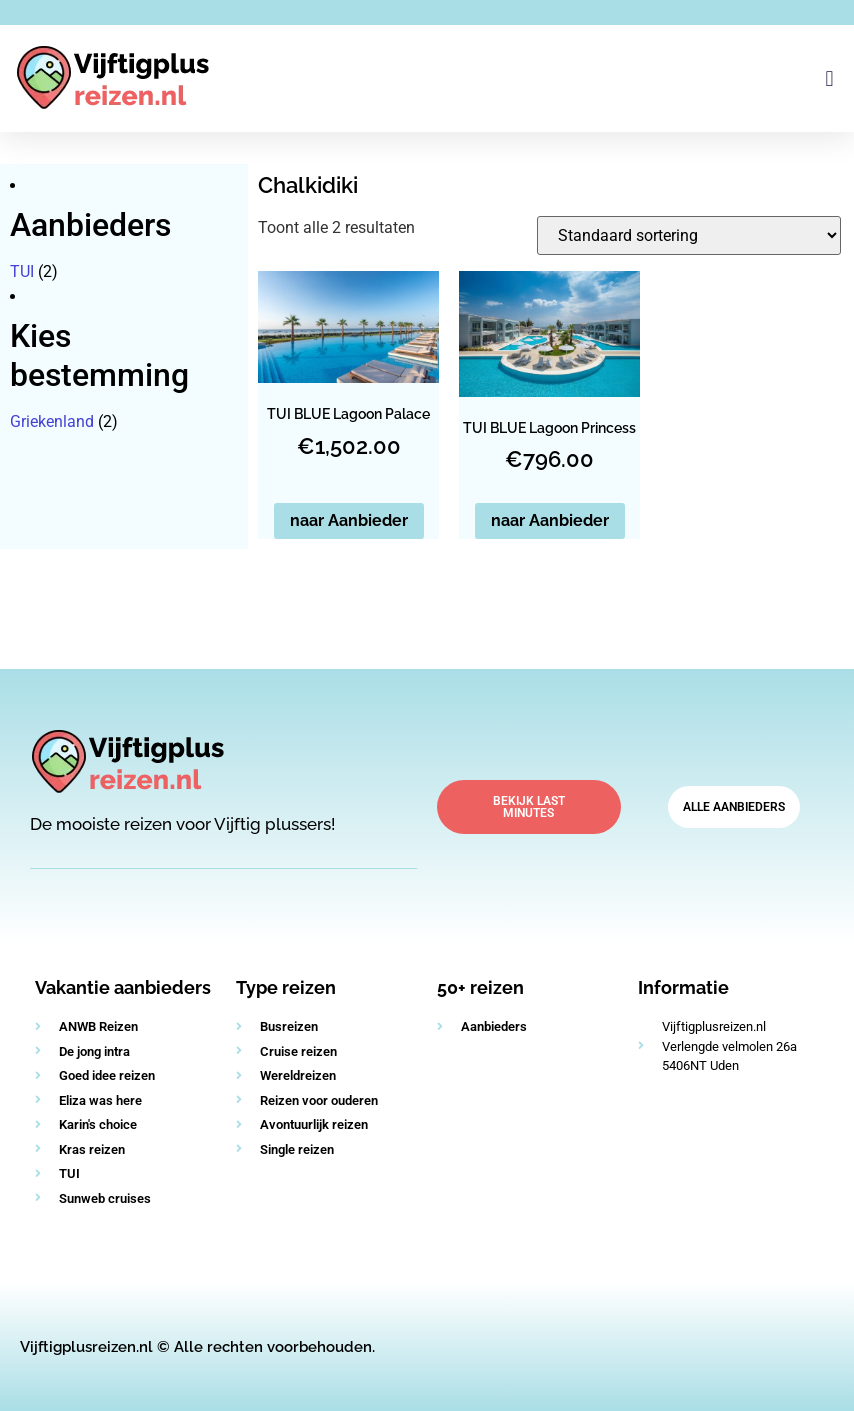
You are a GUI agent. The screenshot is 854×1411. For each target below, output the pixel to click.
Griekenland (52, 421)
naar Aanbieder (349, 520)
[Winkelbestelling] (689, 235)
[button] (829, 78)
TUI (22, 271)
